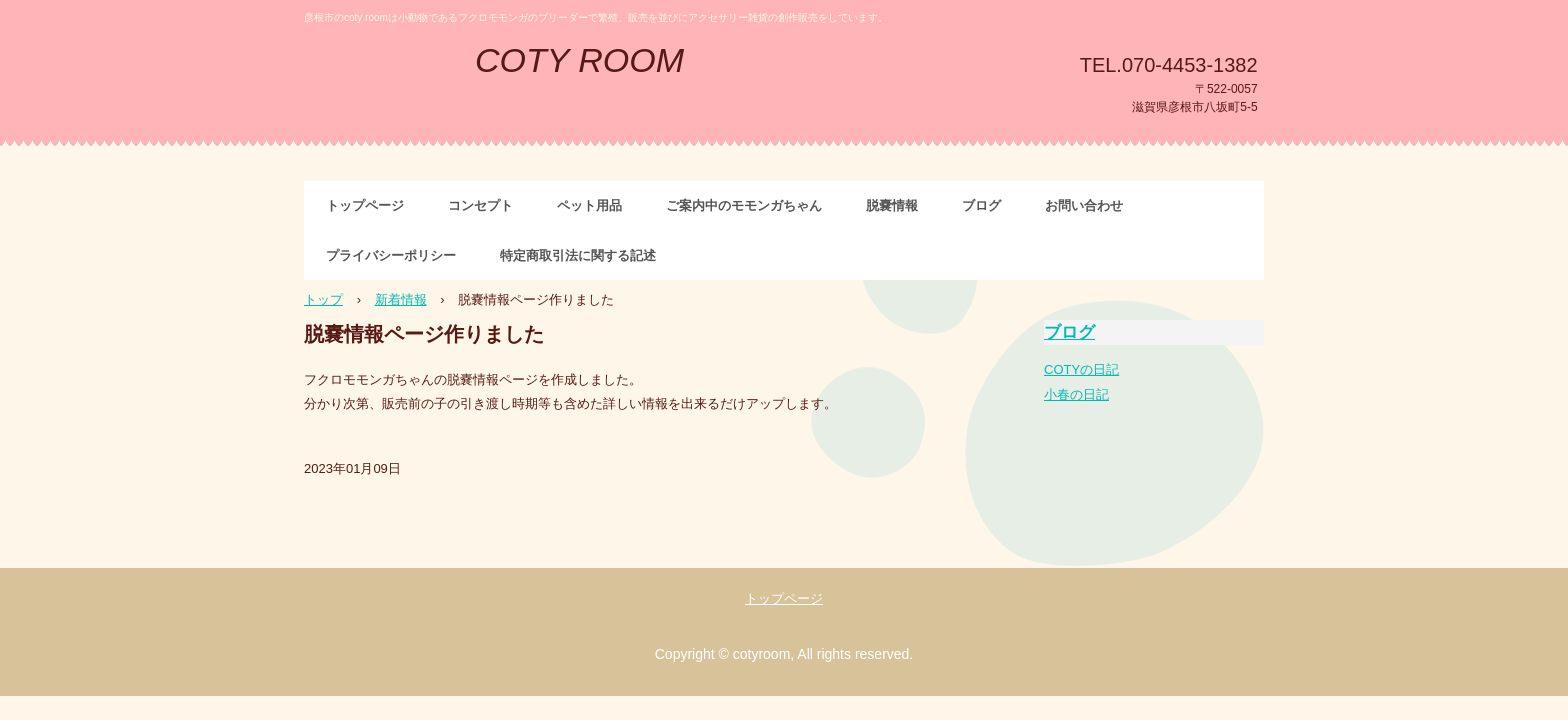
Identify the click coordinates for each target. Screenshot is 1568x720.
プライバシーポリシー (391, 255)
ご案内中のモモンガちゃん (744, 205)
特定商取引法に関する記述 (578, 255)
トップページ (365, 205)
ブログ (981, 205)
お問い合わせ (1084, 205)
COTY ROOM (579, 60)
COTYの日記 (1081, 369)
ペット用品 (589, 205)
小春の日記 (1076, 394)
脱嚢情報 (892, 205)
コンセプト (480, 205)
